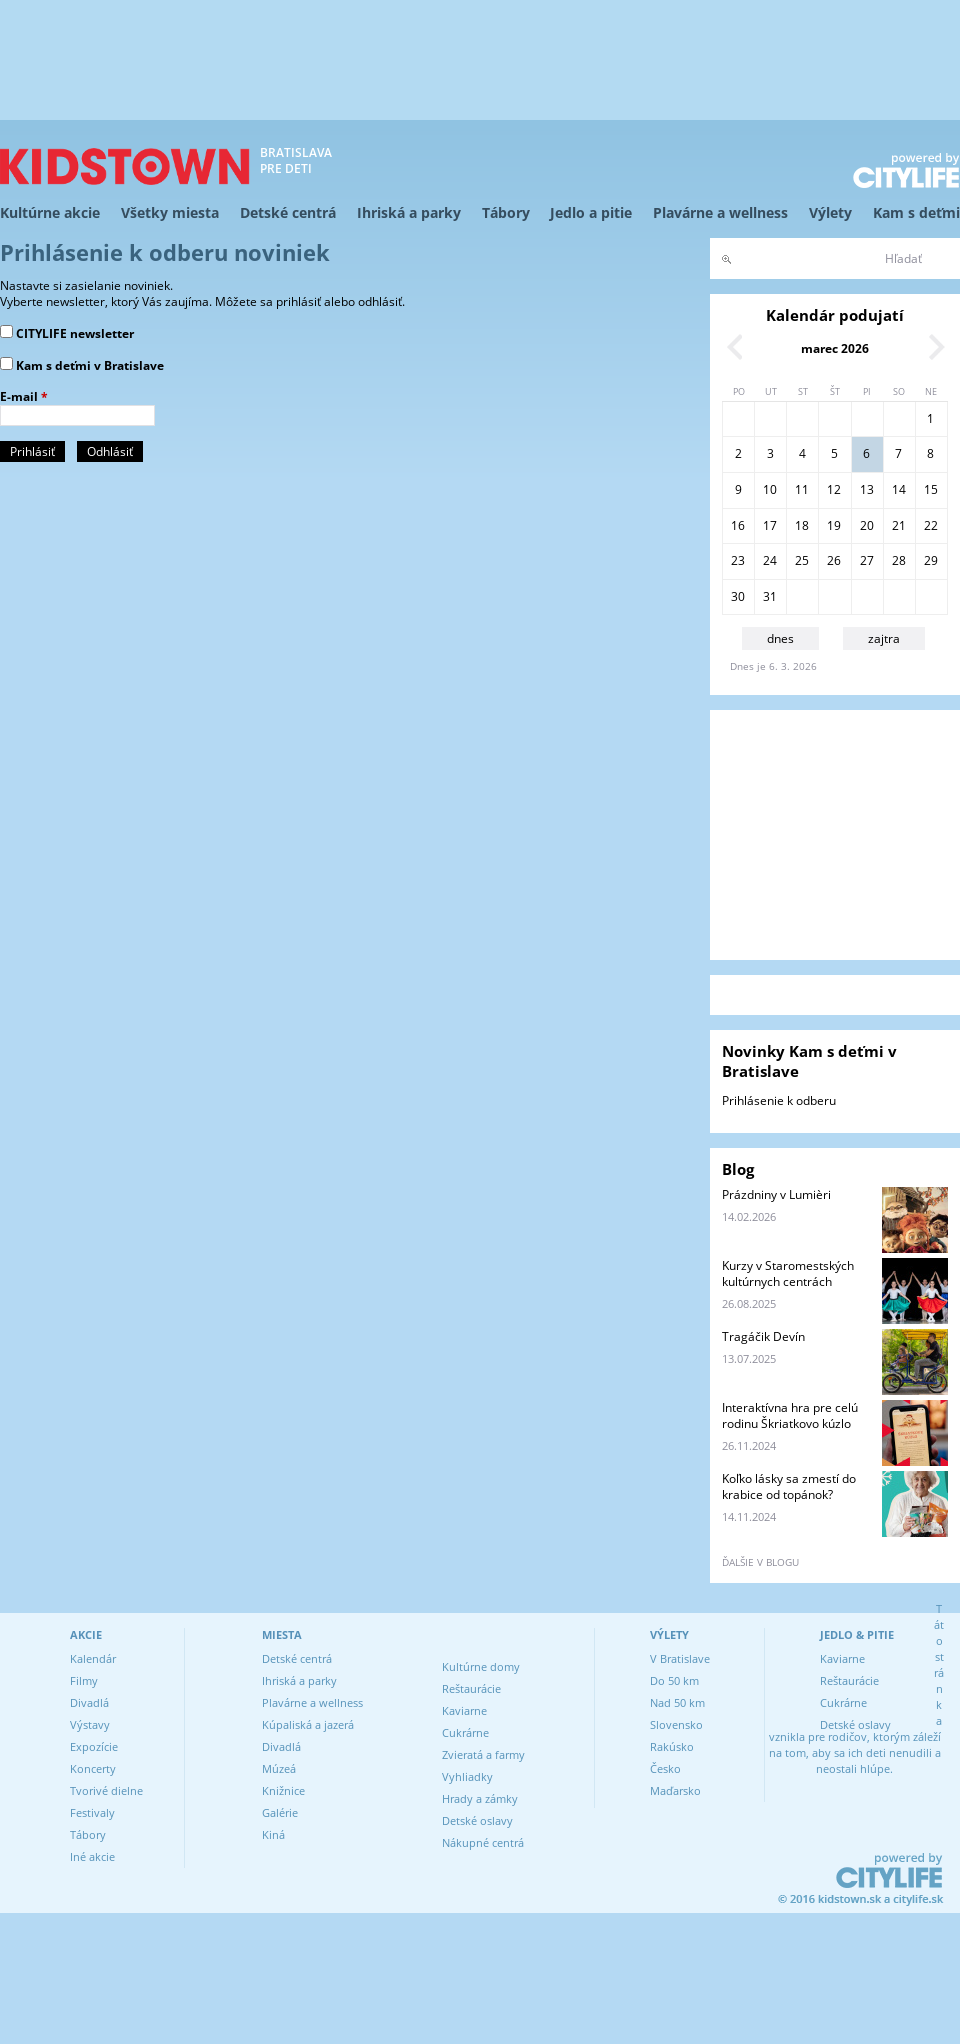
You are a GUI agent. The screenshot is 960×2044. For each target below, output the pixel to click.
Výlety (830, 212)
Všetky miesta (170, 212)
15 (931, 489)
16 (738, 525)
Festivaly (92, 1812)
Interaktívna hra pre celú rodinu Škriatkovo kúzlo (790, 1415)
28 (899, 560)
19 (834, 525)
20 (867, 525)
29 (931, 560)
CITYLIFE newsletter (75, 333)
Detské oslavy (477, 1820)
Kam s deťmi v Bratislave (90, 365)
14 (899, 489)
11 (802, 489)
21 (899, 525)
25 (802, 560)
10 (770, 489)
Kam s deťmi (916, 212)
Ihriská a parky (409, 212)
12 (834, 489)
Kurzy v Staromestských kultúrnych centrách (788, 1273)
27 (867, 560)
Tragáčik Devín (763, 1336)
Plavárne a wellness (720, 212)
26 (834, 560)
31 (770, 596)
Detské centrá (288, 212)
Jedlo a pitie (591, 212)
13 (867, 489)
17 (770, 525)
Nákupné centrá (483, 1842)
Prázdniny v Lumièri (776, 1194)
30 (738, 596)
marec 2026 (835, 348)
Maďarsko (675, 1790)
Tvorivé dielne (106, 1790)
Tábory (506, 212)
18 (802, 525)
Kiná (273, 1834)
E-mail (24, 397)
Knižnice (283, 1790)
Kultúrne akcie (50, 212)
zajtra (884, 638)
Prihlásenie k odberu (779, 1100)
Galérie (280, 1812)
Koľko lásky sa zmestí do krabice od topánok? (789, 1486)
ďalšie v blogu (760, 1562)
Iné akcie (92, 1856)
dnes (780, 638)
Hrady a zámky (480, 1798)
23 (738, 560)
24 (770, 560)
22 (931, 525)
